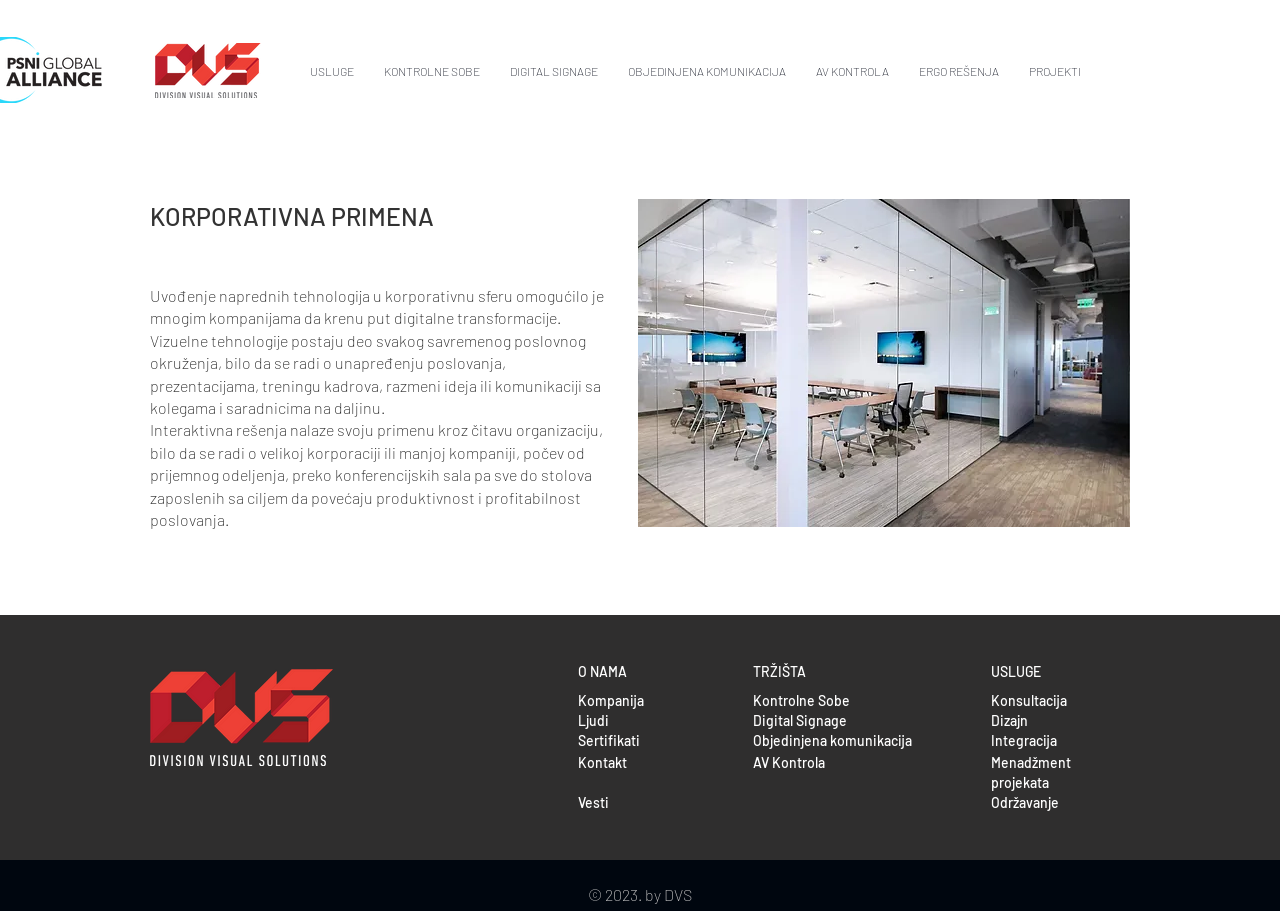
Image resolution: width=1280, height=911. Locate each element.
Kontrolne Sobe (801, 700)
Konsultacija (1029, 700)
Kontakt (602, 762)
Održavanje (1025, 802)
